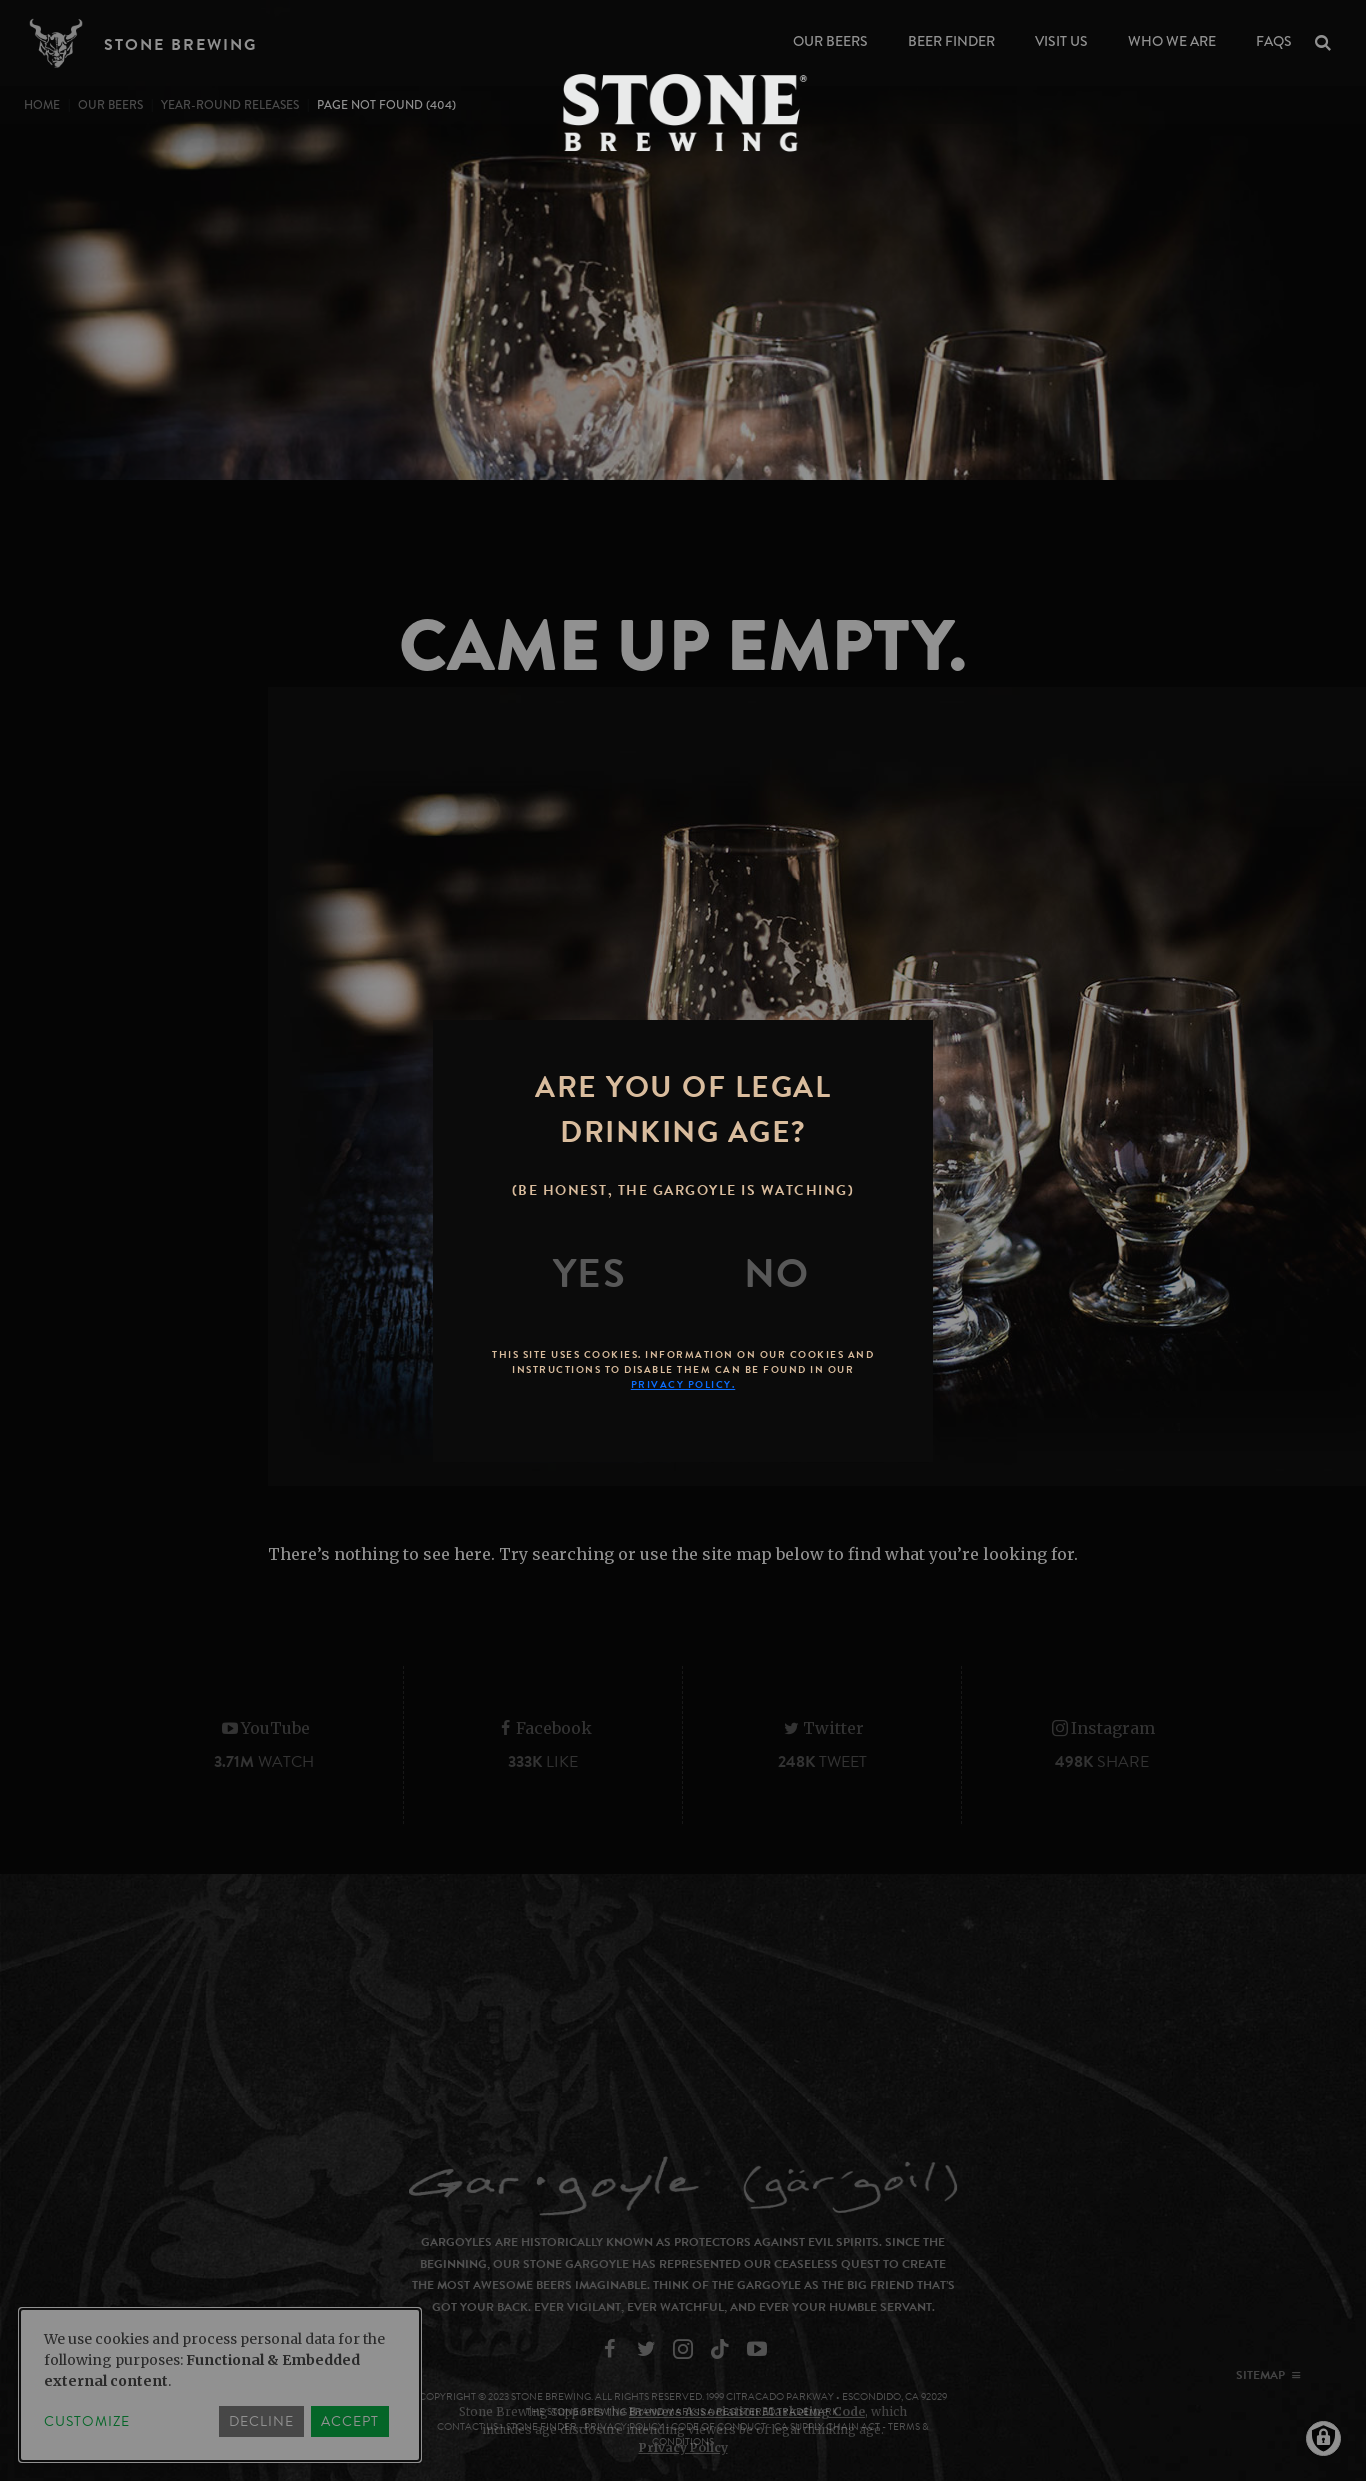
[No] (777, 1274)
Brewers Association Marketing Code (747, 2411)
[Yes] (590, 1274)
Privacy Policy (683, 2447)
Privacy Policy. (683, 1384)
